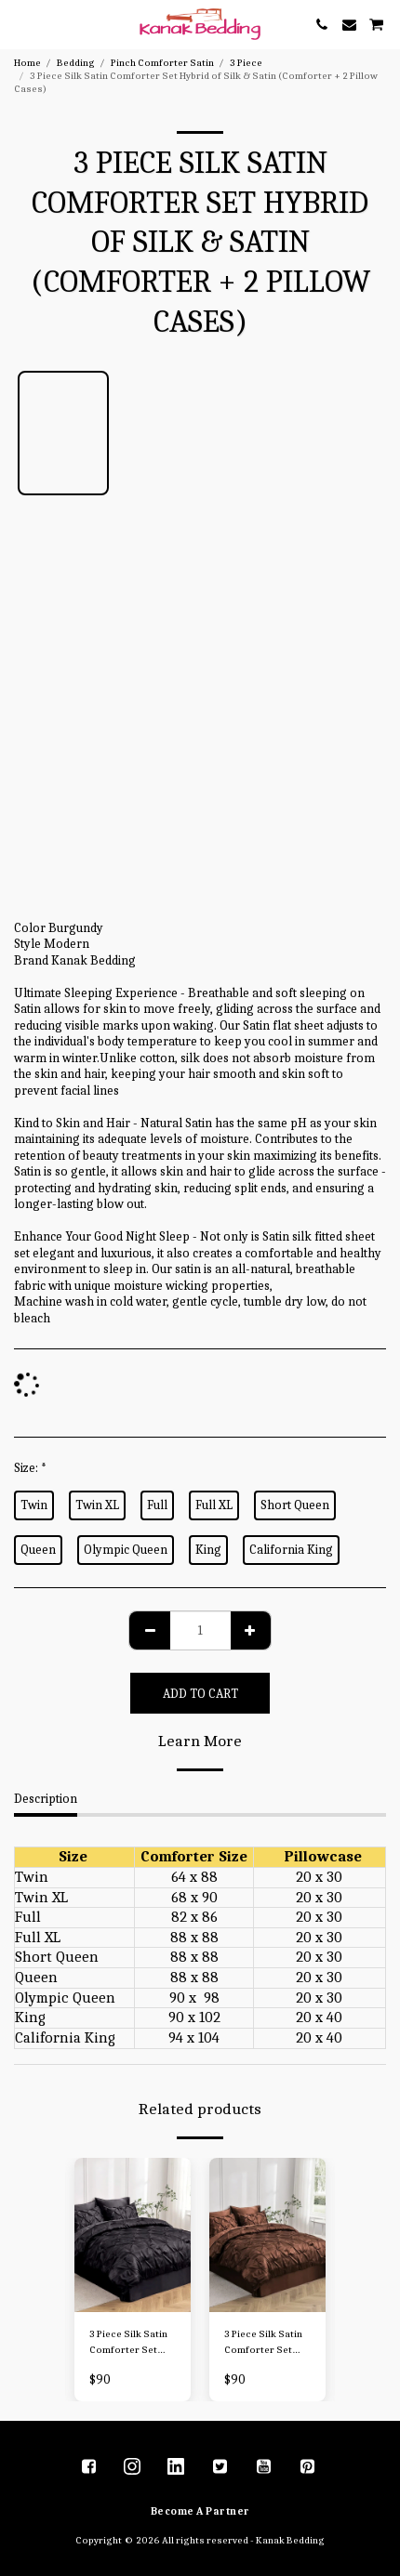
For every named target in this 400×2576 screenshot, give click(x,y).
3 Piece (246, 63)
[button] (20, 24)
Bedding (76, 63)
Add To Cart (200, 1694)
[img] (132, 2235)
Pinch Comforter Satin (162, 63)
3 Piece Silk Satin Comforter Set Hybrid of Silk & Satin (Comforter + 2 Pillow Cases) (129, 2343)
